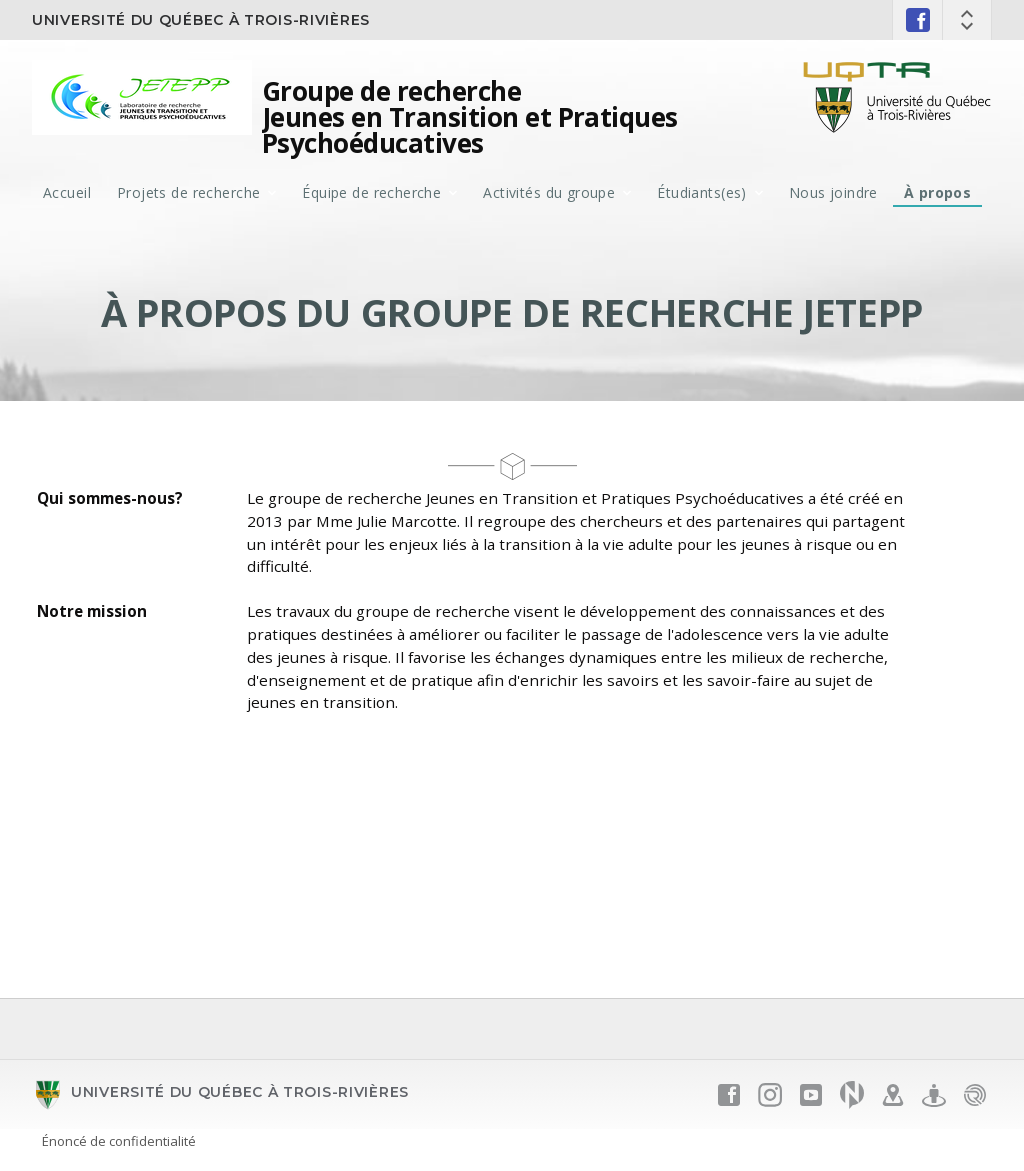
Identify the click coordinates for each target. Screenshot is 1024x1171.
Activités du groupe (549, 192)
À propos (937, 192)
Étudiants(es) (701, 192)
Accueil (67, 192)
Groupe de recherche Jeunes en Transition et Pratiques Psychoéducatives (470, 117)
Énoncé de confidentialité (119, 1141)
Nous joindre (833, 192)
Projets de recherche (188, 192)
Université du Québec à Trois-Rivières (201, 20)
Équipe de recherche (371, 192)
